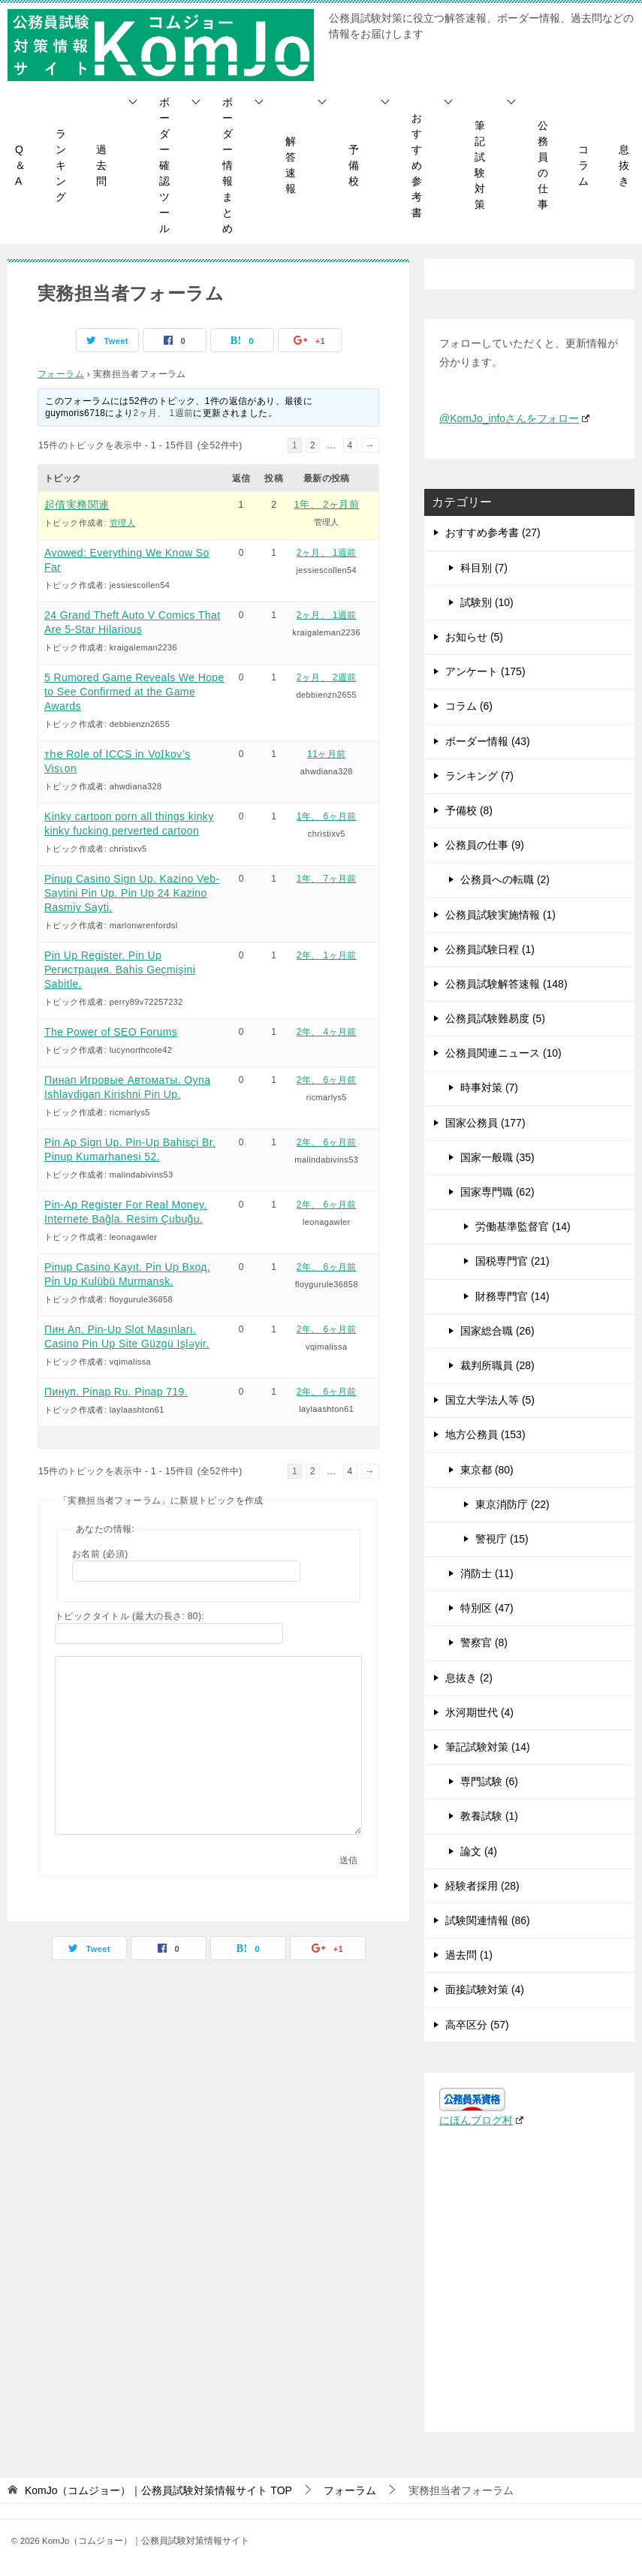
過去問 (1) (469, 1955)
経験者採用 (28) (482, 1886)
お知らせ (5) (474, 637)
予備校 (353, 165)
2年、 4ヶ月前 (327, 1032)
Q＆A (20, 165)
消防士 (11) (487, 1573)
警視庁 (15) (502, 1539)
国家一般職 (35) (497, 1157)
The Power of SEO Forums (110, 1032)
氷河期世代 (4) (479, 1712)
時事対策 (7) (489, 1087)
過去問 (101, 165)
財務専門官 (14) (512, 1296)
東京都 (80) (487, 1470)
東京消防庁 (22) (512, 1504)
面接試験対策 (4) (484, 1989)
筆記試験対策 (480, 164)
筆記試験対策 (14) (487, 1747)
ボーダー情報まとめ (227, 165)
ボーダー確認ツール (164, 165)
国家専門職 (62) (497, 1192)
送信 (348, 1860)
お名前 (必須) (100, 1554)
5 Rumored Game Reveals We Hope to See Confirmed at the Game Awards (134, 691)
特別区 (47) (487, 1608)
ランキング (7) (479, 776)
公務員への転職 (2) (505, 879)
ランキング (61, 165)
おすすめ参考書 (416, 165)
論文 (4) (478, 1851)
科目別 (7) (484, 568)
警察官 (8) (484, 1642)
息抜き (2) (469, 1678)
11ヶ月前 (326, 754)
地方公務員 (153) (485, 1434)
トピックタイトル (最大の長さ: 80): (129, 1616)
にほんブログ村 (481, 2120)
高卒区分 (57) (477, 2025)
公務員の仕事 (543, 164)
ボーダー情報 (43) (487, 741)
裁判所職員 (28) (497, 1365)
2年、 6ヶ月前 (327, 1080)
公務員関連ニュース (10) (503, 1053)
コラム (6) (469, 706)
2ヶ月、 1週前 (164, 413)
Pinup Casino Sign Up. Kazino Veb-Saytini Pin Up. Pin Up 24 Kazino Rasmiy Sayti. (131, 893)
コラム (583, 165)
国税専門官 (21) (512, 1261)
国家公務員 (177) (485, 1123)
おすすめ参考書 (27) (493, 532)
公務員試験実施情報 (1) (500, 915)
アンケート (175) (485, 671)
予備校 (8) (469, 810)
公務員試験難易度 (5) (495, 1018)
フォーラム (61, 374)
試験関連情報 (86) (487, 1920)
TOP (158, 2490)
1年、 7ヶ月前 (327, 878)
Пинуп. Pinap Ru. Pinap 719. (116, 1392)
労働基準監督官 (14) (523, 1226)
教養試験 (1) (489, 1816)
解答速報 (290, 165)
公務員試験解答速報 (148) (506, 984)
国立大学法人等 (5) (490, 1400)
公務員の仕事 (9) (484, 845)
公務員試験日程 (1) (490, 949)
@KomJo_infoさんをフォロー (514, 418)
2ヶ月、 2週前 (327, 677)
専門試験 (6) (489, 1781)
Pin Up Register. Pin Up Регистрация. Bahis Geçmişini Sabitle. (119, 969)
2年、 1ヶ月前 (327, 955)
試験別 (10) (487, 602)
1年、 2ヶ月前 (327, 504)
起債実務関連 (76, 505)
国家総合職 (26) (497, 1331)
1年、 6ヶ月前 (327, 816)
